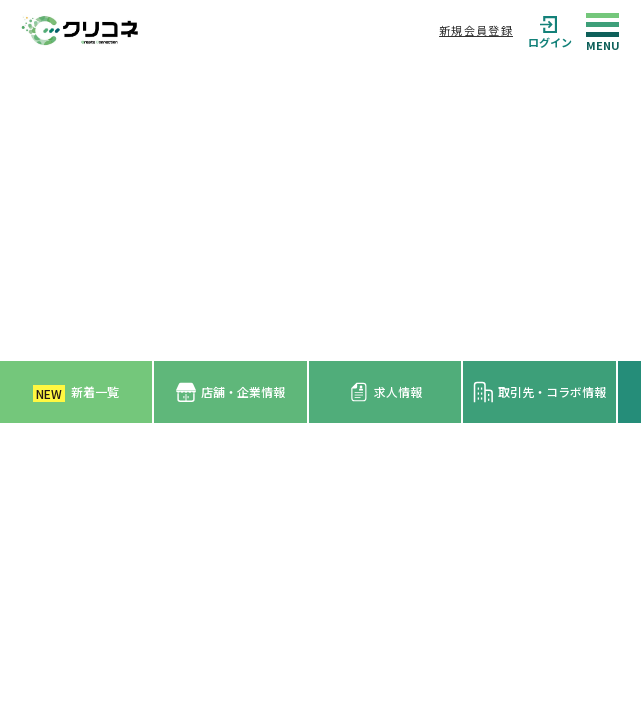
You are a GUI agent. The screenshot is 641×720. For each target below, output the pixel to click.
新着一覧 (76, 392)
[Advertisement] (320, 211)
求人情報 (385, 392)
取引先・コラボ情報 (539, 392)
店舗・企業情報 (230, 392)
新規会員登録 (476, 30)
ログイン (550, 30)
